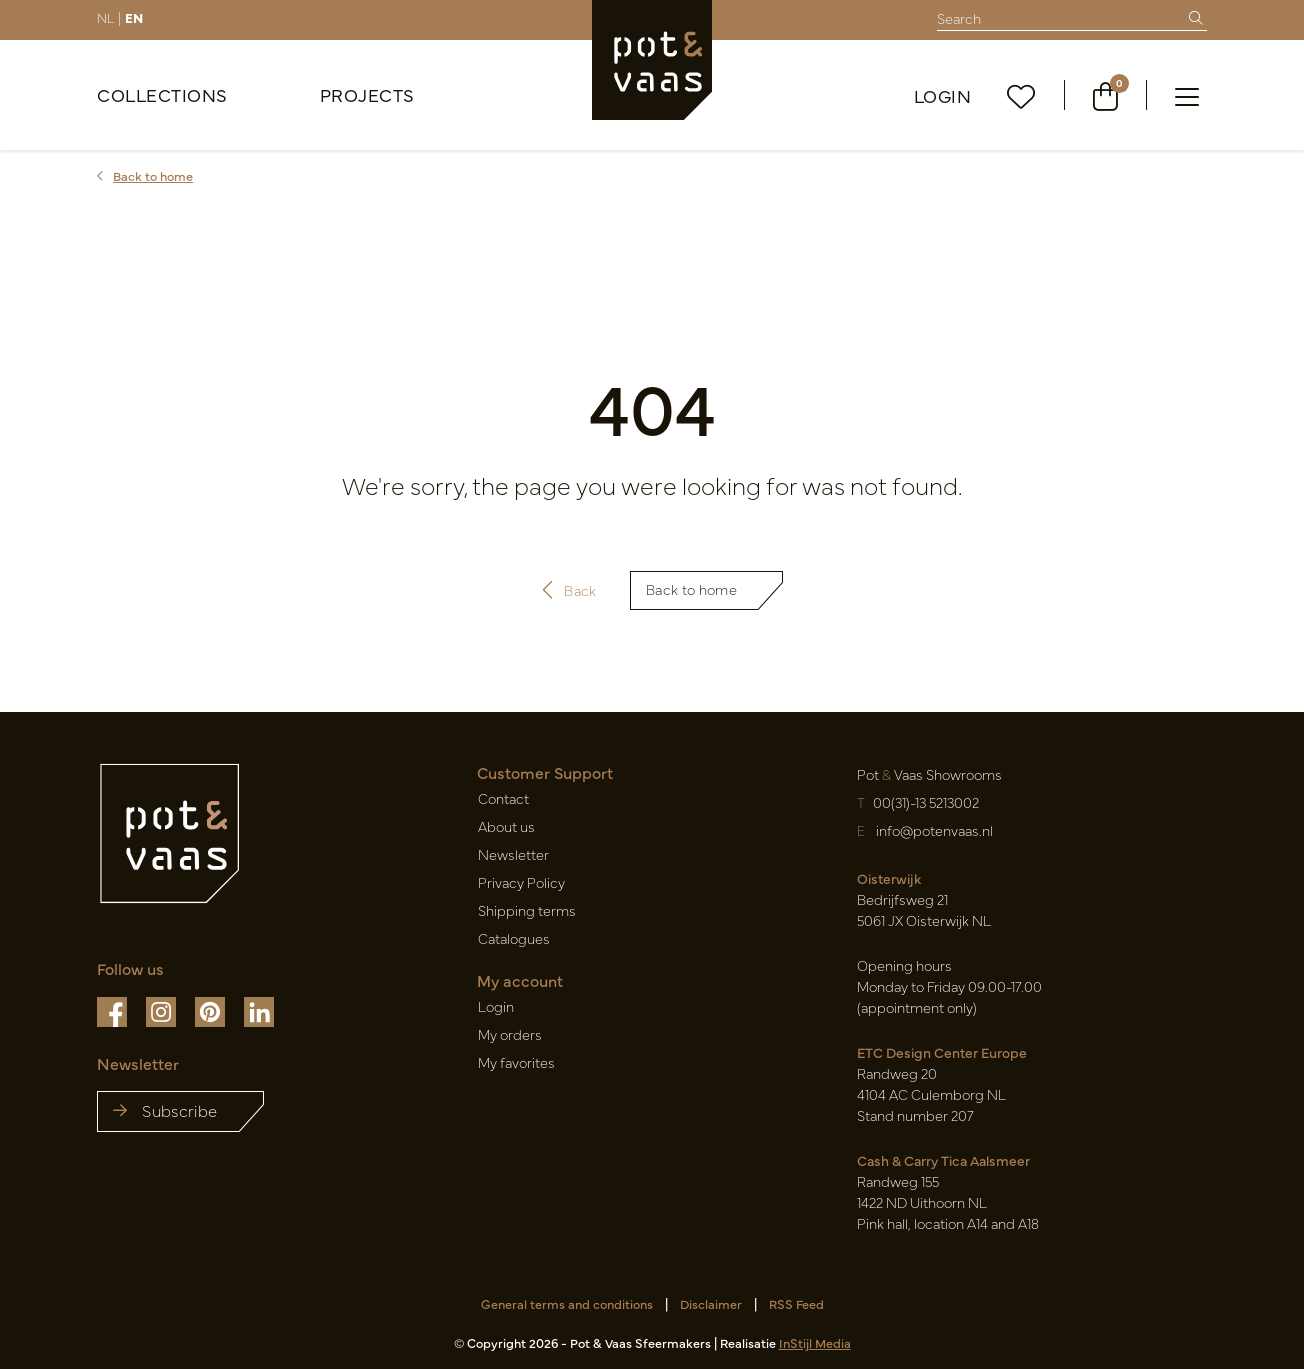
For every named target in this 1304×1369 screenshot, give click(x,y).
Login (943, 95)
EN (134, 17)
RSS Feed (796, 1303)
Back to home (691, 589)
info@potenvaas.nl (933, 830)
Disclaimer (711, 1303)
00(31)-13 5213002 (926, 802)
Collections (162, 94)
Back (569, 590)
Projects (367, 94)
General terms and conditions (567, 1303)
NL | (109, 17)
